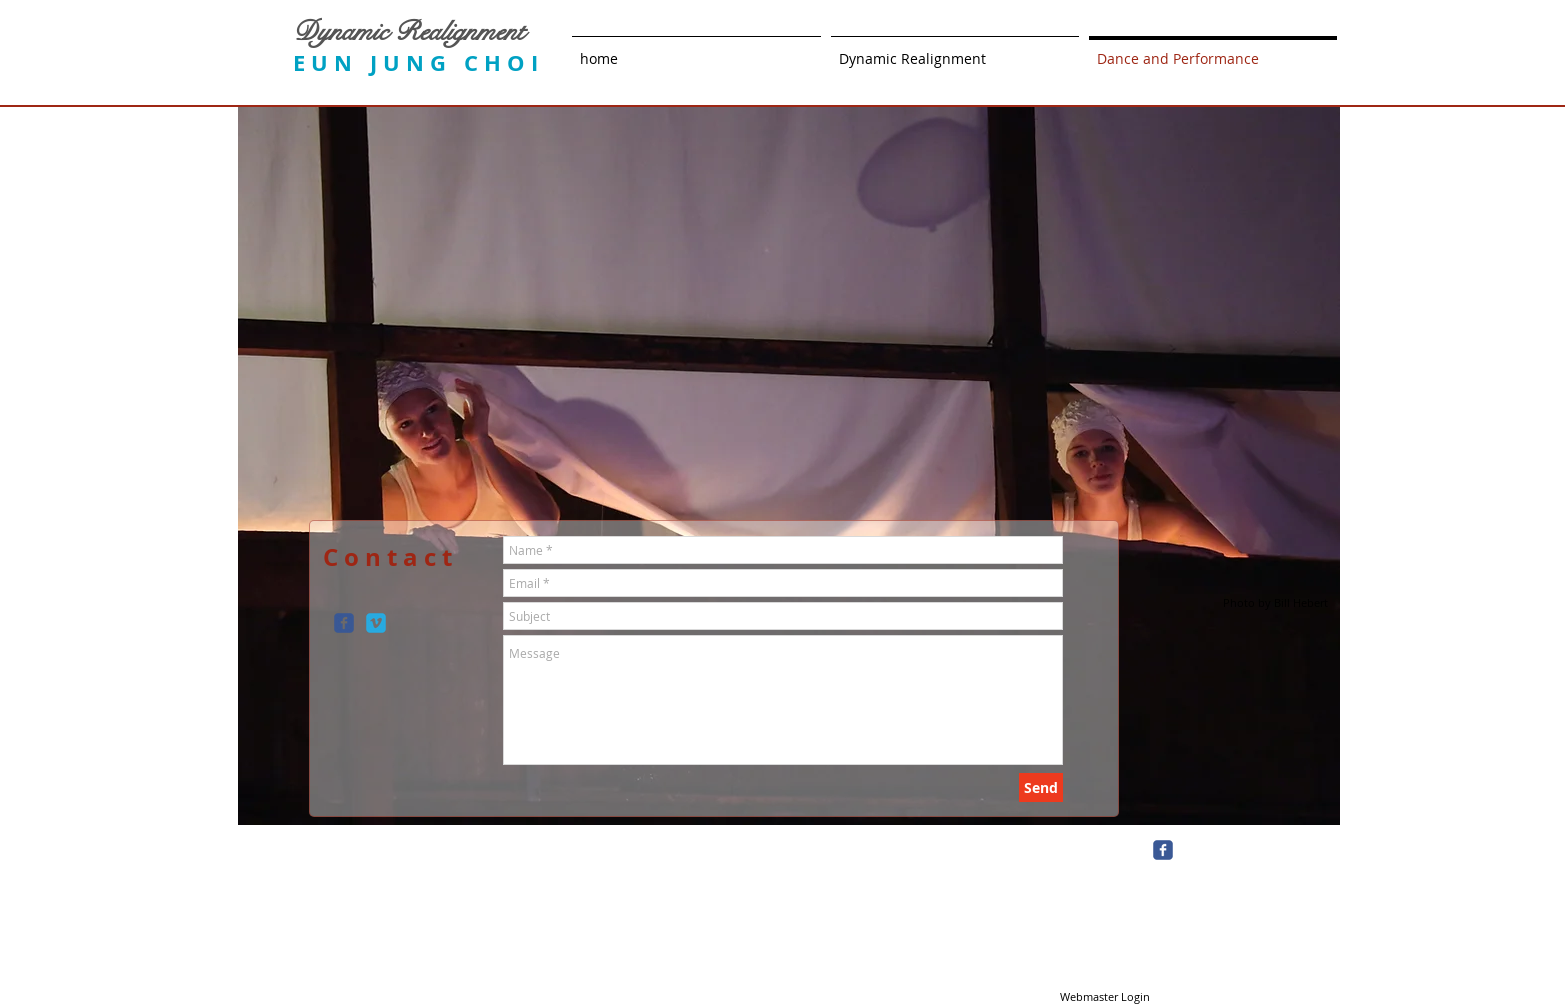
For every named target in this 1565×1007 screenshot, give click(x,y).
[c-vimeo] (376, 623)
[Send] (1041, 787)
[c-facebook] (344, 623)
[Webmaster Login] (1105, 997)
